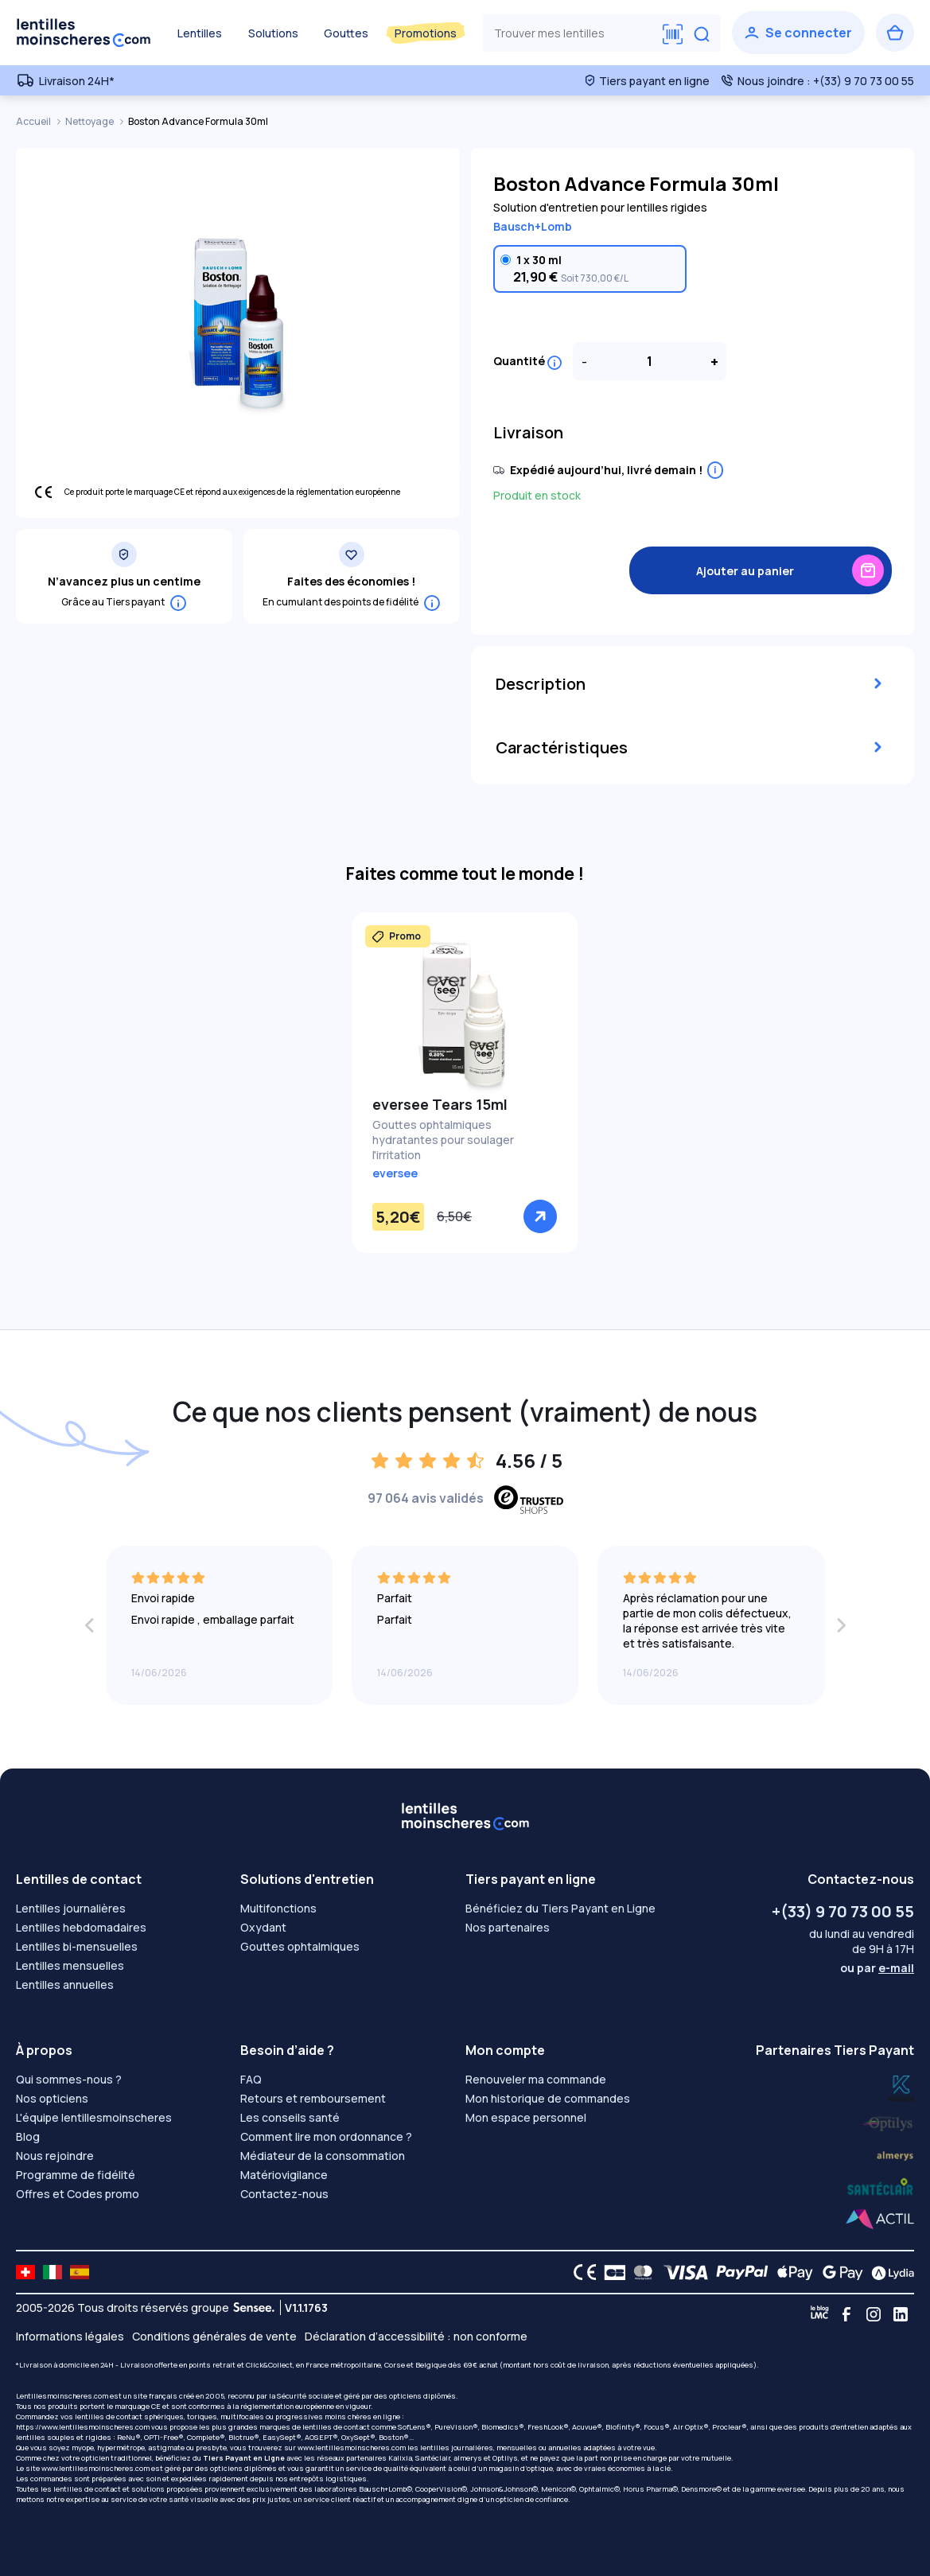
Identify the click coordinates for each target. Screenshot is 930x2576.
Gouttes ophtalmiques (300, 1946)
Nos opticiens (52, 2098)
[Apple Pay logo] (791, 2272)
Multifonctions (278, 1908)
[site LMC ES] (79, 2272)
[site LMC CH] (25, 2272)
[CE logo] (581, 2272)
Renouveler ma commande (535, 2079)
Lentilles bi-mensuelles (77, 1946)
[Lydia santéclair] (895, 2154)
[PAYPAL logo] (738, 2272)
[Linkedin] (900, 2314)
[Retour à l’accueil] (83, 33)
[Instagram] (873, 2314)
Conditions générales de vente (214, 2336)
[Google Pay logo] (838, 2272)
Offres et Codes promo (77, 2193)
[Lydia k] (888, 2120)
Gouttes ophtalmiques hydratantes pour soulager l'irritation (443, 1139)
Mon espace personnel (525, 2117)
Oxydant (263, 1927)
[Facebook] (846, 2314)
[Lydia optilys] (901, 2087)
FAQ (251, 2079)
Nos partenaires (507, 1927)
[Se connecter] (798, 32)
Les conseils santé (290, 2117)
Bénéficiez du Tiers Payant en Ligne (560, 1908)
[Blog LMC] (819, 2314)
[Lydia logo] (888, 2272)
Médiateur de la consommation (322, 2155)
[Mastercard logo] (640, 2272)
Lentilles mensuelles (70, 1965)
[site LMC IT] (52, 2272)
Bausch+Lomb (532, 226)
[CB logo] (610, 2272)
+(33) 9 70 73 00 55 (843, 1911)
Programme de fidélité (75, 2174)
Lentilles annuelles (65, 1984)
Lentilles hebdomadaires (81, 1927)
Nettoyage (90, 121)
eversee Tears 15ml (440, 1104)
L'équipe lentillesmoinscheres (94, 2117)
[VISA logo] (681, 2272)
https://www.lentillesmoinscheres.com (83, 2427)
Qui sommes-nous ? (69, 2079)
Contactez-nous (284, 2193)
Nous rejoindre (55, 2155)
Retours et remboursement (313, 2098)
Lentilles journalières (71, 1908)
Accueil (34, 121)
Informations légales (70, 2336)
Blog (28, 2136)
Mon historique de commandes (547, 2098)
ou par (877, 1967)
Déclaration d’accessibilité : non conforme (416, 2336)
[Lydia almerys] (880, 2187)
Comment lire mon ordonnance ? (326, 2136)
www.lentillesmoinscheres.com (352, 2447)
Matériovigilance (284, 2174)
